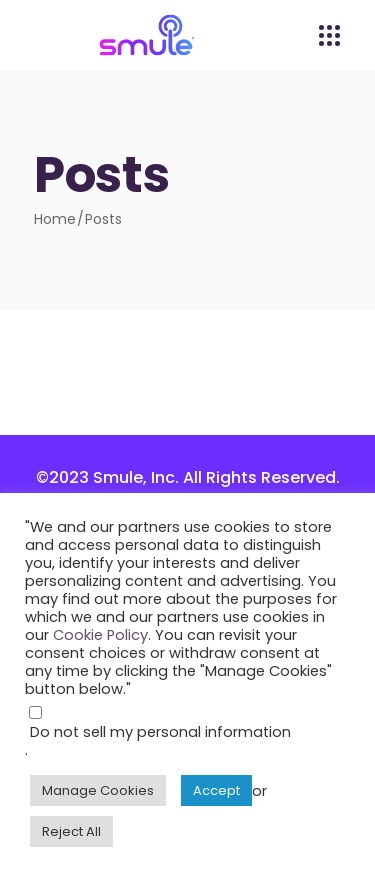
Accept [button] (216, 790)
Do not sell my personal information (160, 732)
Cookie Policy (100, 635)
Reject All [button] (71, 831)
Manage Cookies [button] (98, 790)
